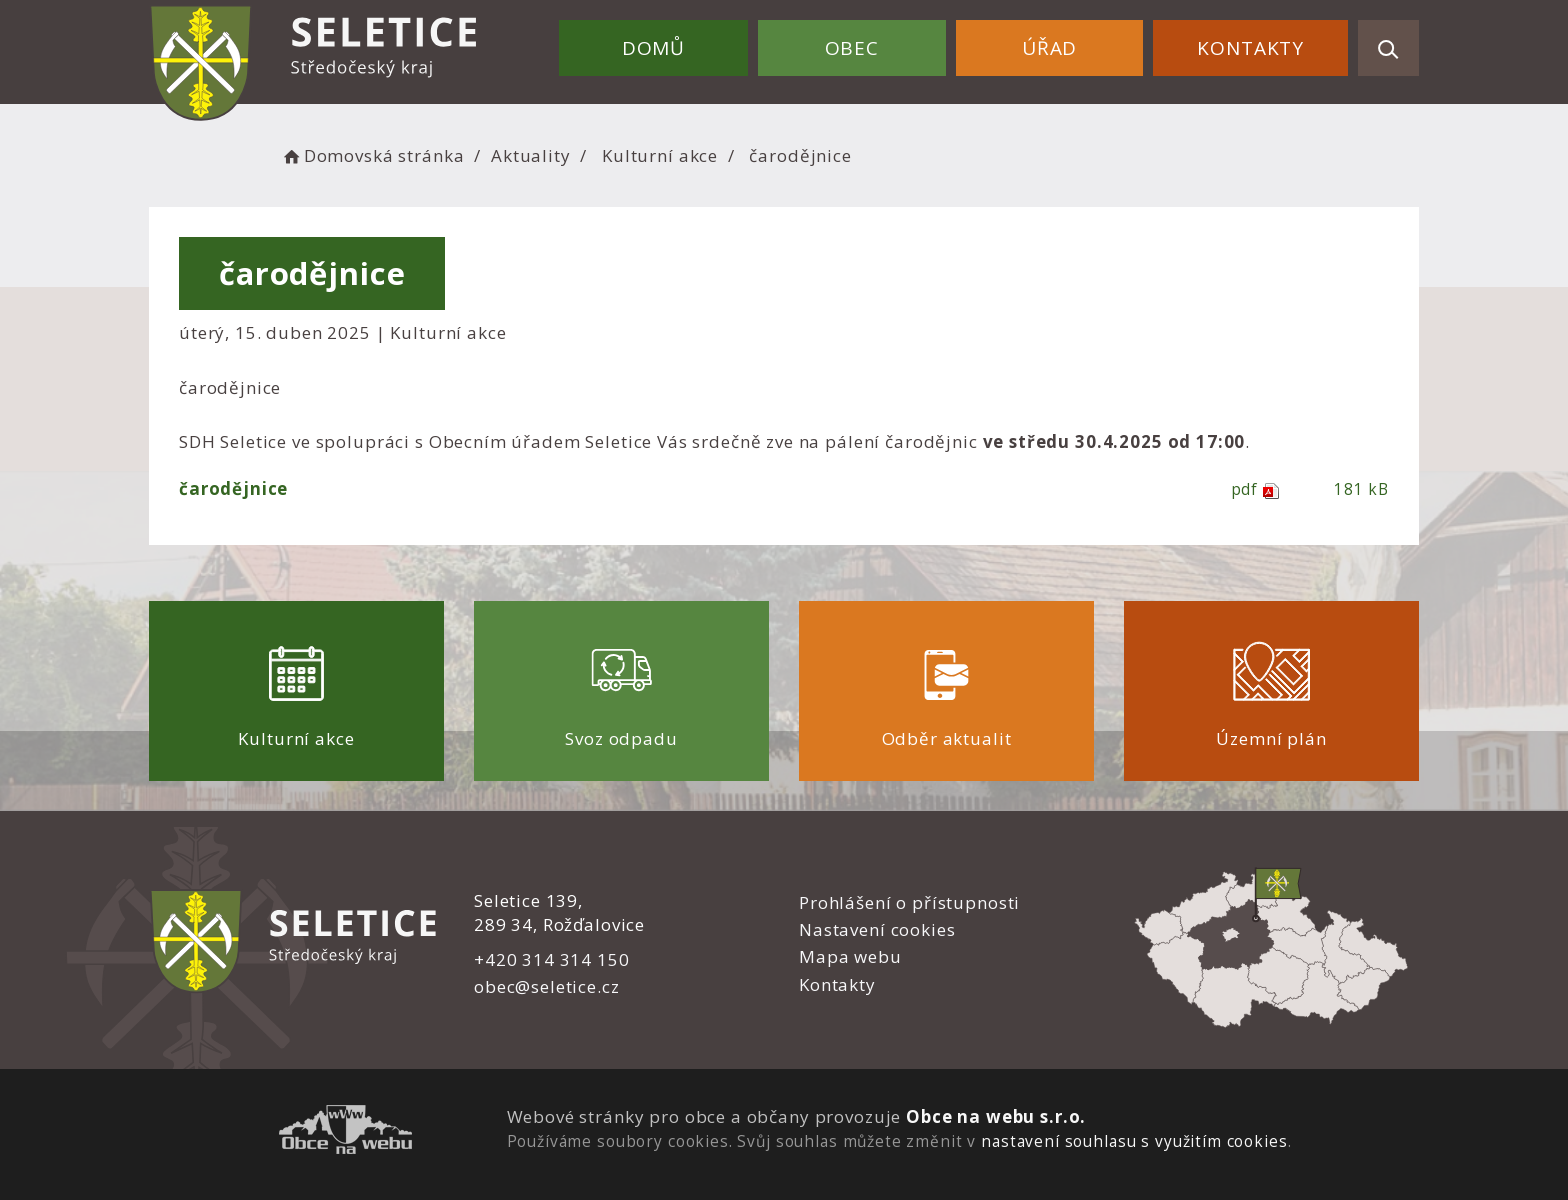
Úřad (1049, 48)
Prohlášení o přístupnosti (909, 902)
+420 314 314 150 (552, 959)
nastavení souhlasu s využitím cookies (1134, 1141)
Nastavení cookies (877, 929)
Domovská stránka (372, 155)
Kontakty (1250, 48)
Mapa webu (850, 956)
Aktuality (531, 155)
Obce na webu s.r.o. (996, 1116)
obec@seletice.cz (547, 986)
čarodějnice (233, 488)
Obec (852, 48)
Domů (653, 48)
